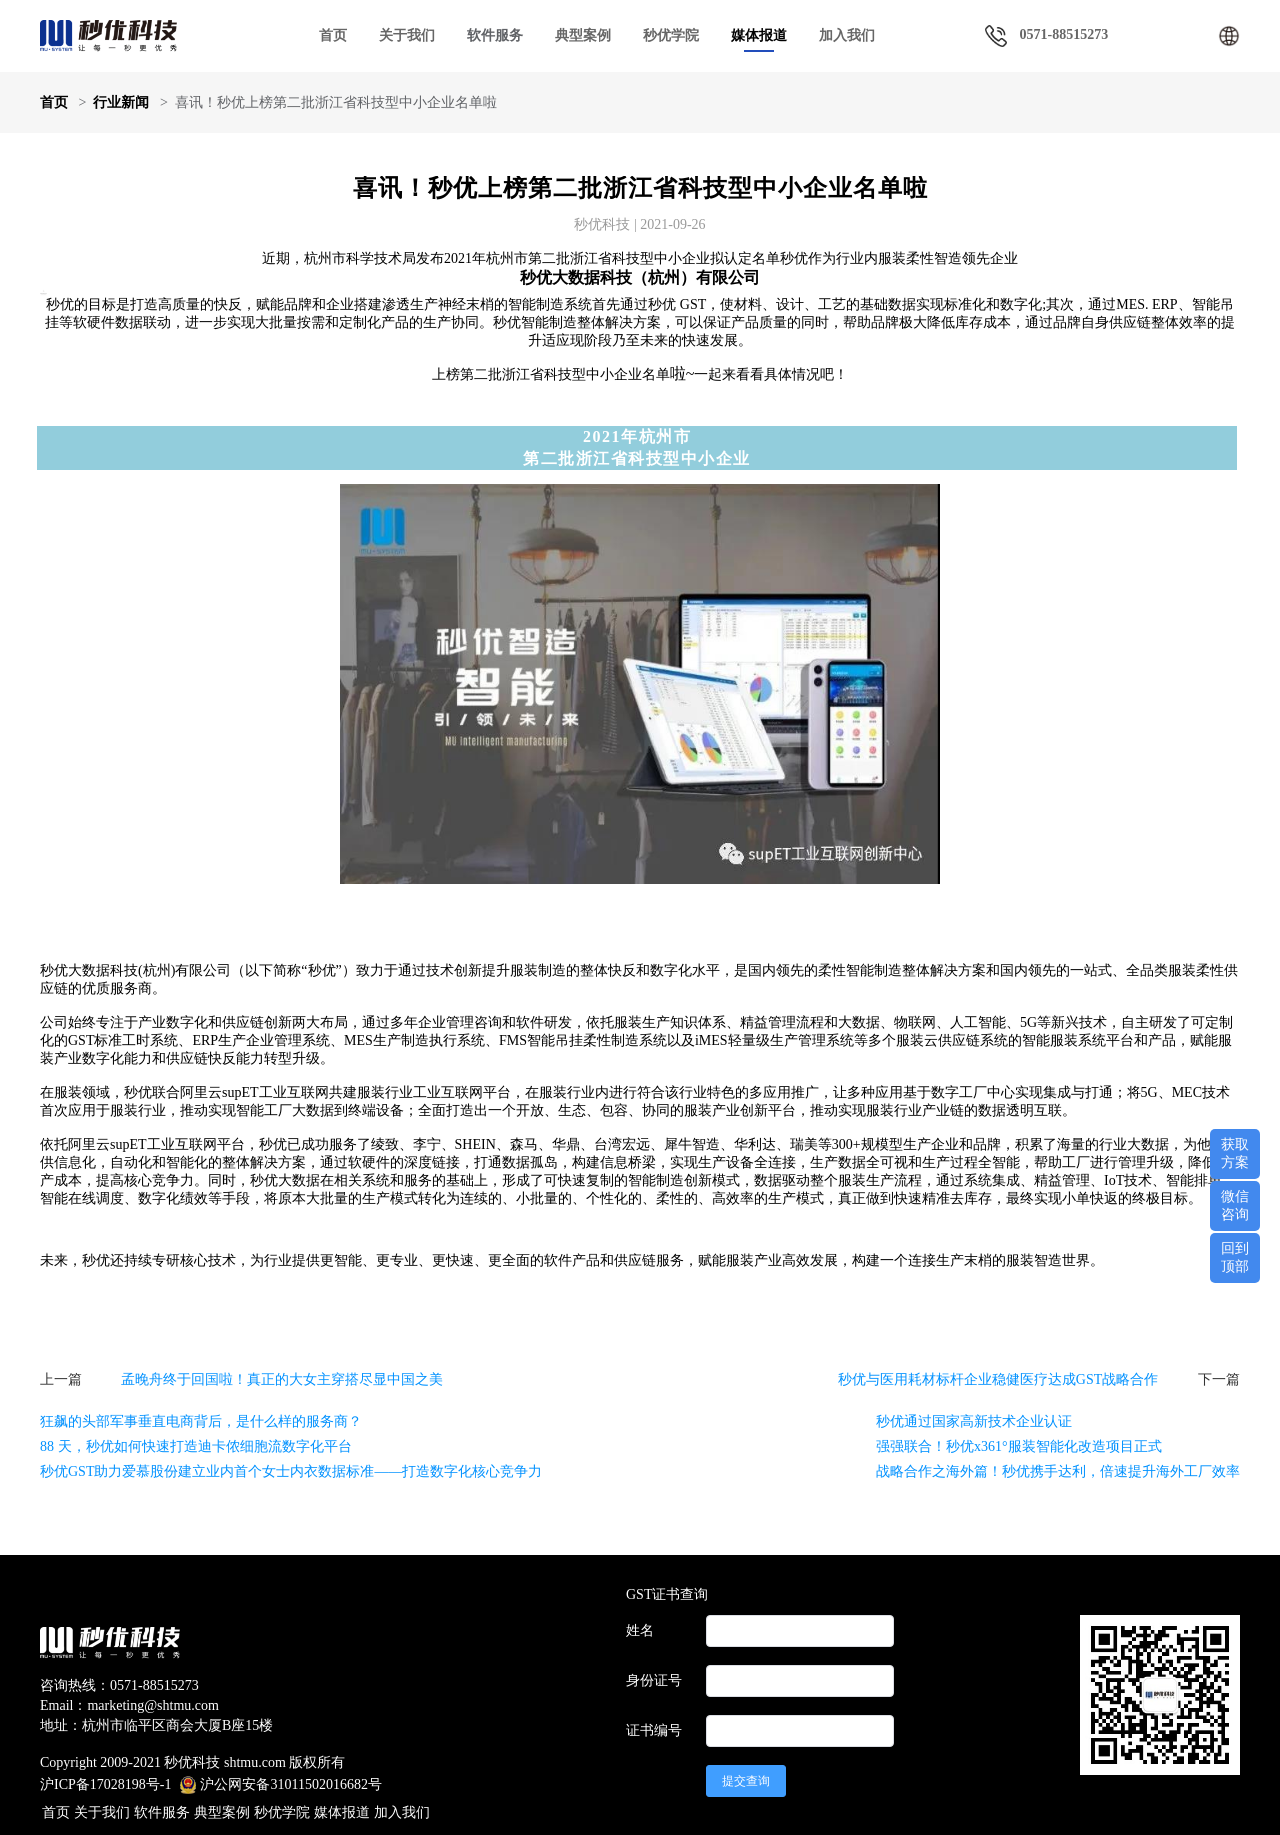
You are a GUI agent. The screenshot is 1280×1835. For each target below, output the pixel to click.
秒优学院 (671, 35)
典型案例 (583, 35)
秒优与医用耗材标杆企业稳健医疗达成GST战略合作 (998, 1379)
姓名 (640, 1630)
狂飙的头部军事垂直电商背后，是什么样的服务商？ (201, 1421)
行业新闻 (121, 102)
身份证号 (654, 1680)
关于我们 (407, 35)
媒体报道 (759, 35)
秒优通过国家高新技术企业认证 (974, 1421)
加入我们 (847, 35)
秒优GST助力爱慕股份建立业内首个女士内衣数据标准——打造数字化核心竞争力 (291, 1471)
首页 (333, 35)
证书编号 (654, 1730)
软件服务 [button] (495, 35)
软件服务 (162, 1812)
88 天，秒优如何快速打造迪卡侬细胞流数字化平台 (196, 1446)
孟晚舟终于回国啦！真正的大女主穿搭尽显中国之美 (282, 1379)
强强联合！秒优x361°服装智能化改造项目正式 (1019, 1446)
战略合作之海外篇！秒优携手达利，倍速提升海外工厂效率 (1058, 1471)
